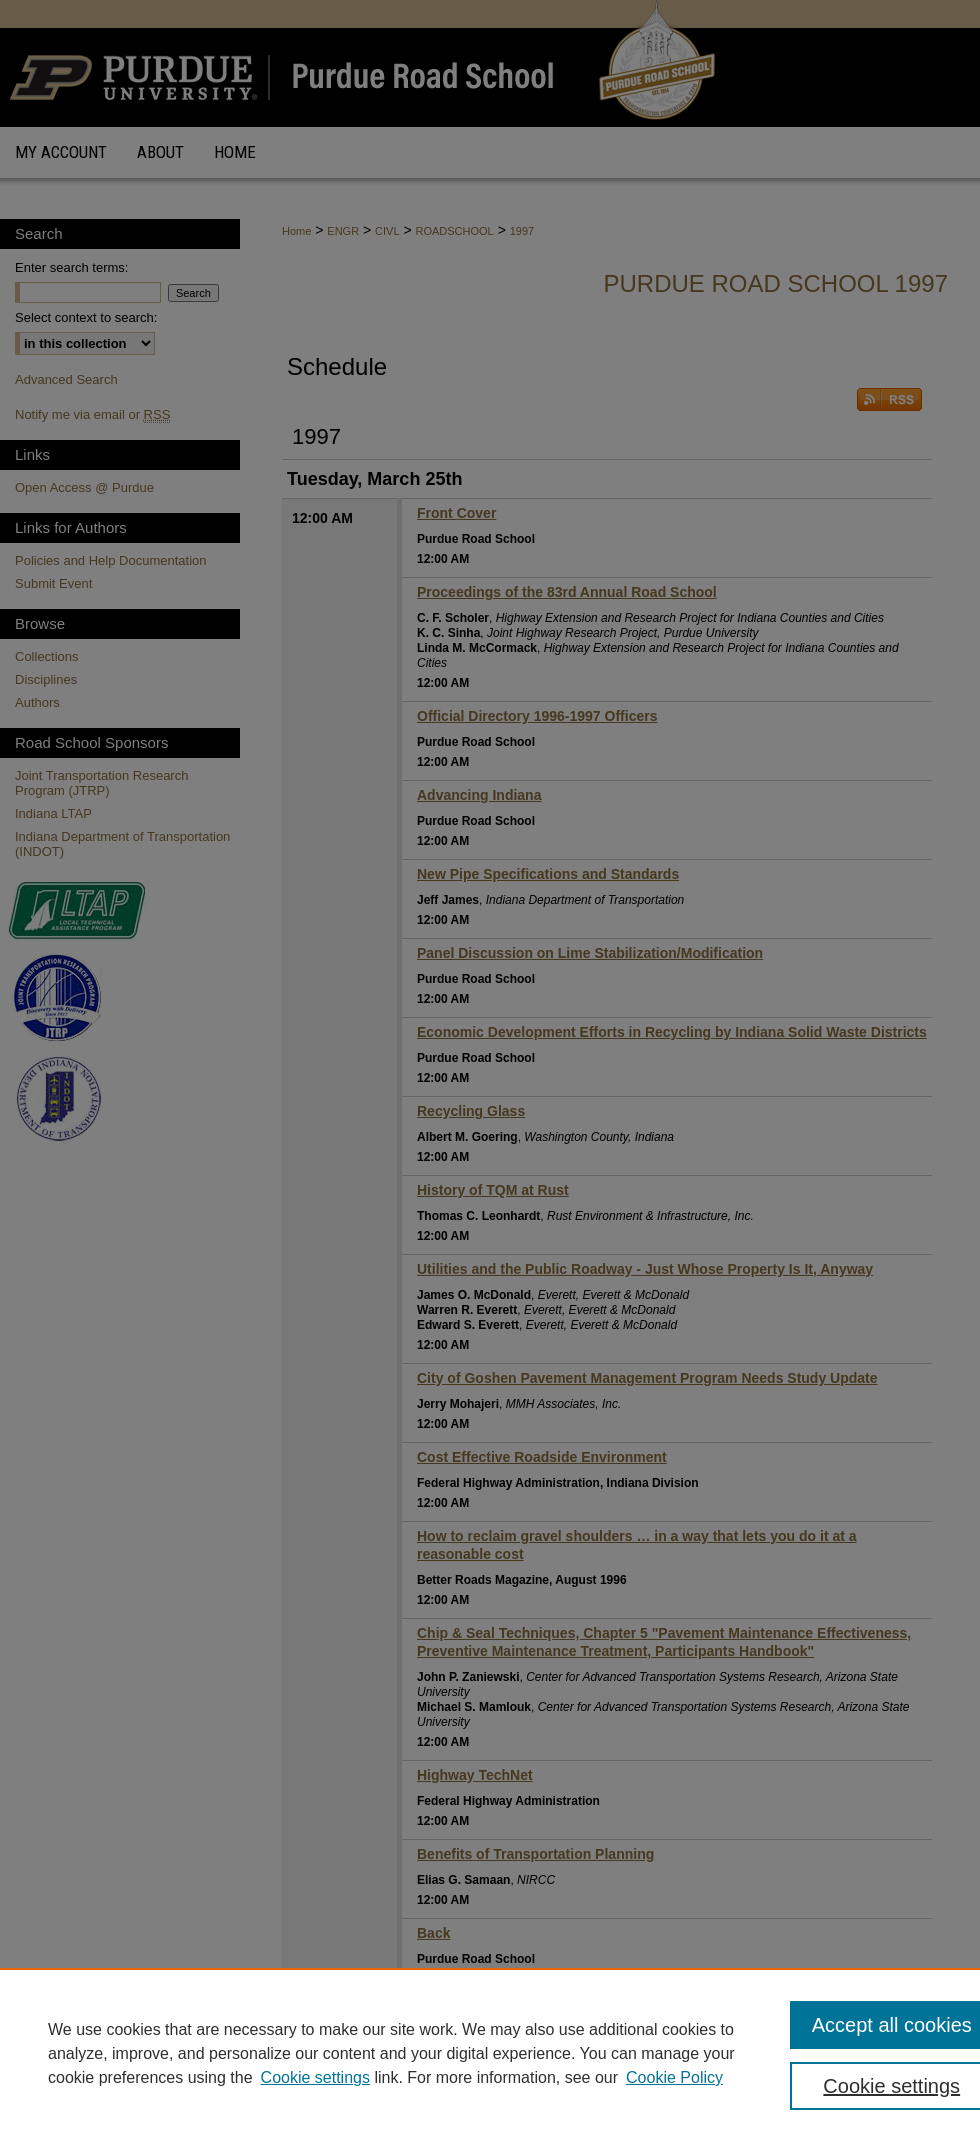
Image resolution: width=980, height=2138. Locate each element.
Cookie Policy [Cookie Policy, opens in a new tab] (674, 2077)
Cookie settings (315, 2077)
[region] (490, 2053)
